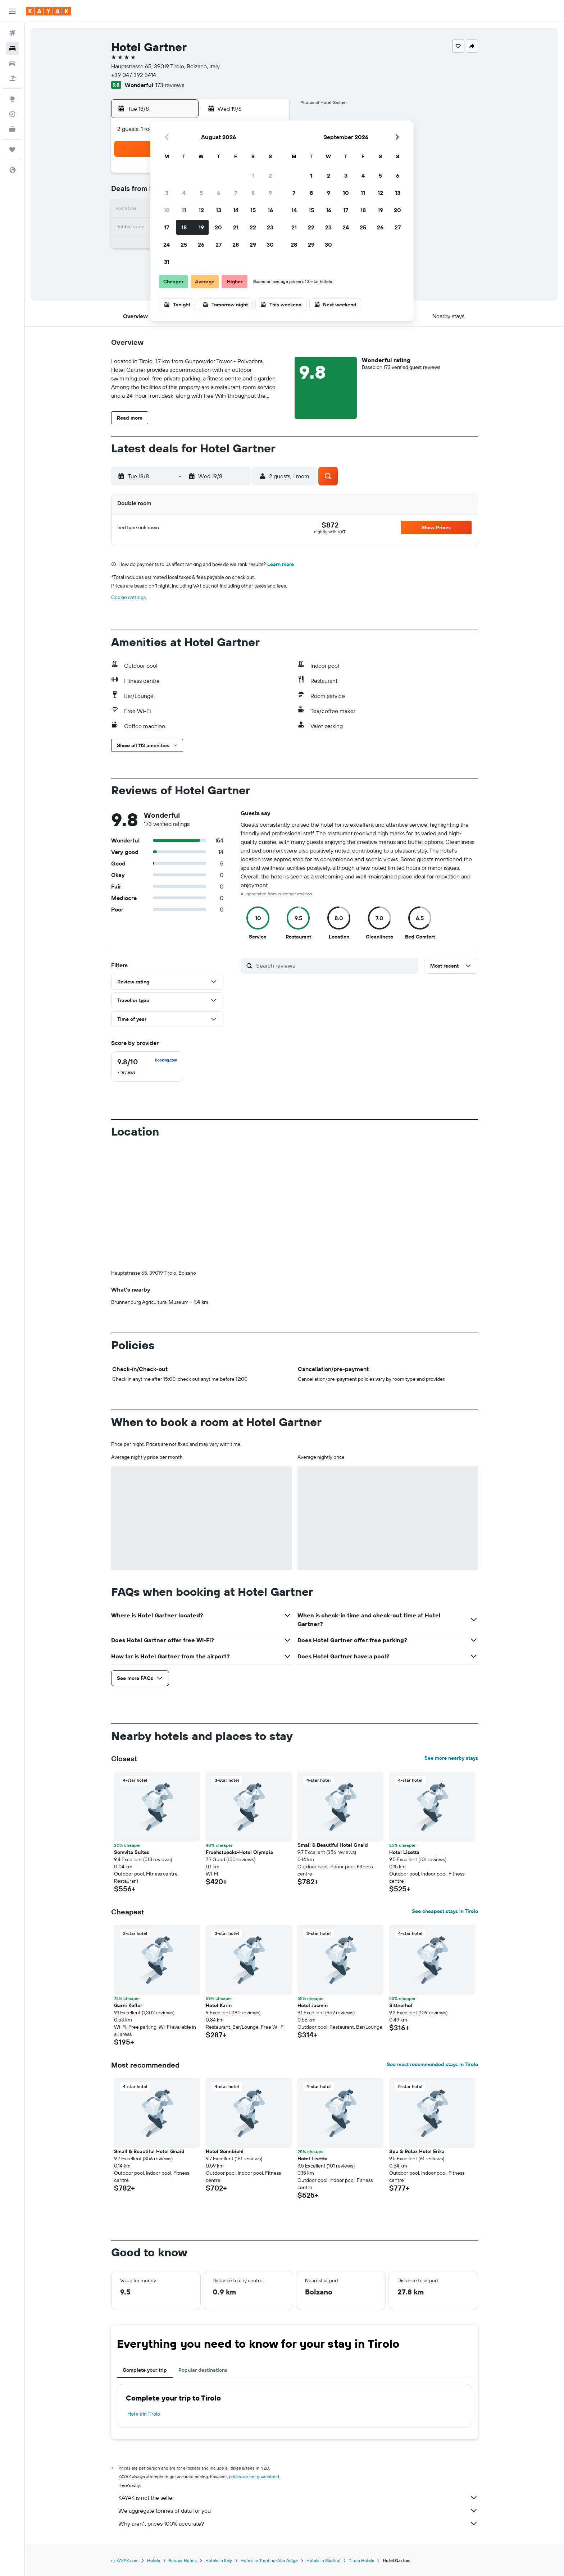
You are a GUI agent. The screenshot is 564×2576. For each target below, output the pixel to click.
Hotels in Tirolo (143, 2414)
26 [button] (201, 244)
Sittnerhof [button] (401, 2005)
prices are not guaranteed (254, 2476)
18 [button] (184, 227)
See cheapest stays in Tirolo (445, 1911)
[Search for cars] (12, 63)
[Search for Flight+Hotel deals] (12, 78)
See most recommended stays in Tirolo (432, 2064)
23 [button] (270, 227)
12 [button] (201, 210)
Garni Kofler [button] (128, 2005)
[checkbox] (147, 1066)
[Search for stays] (12, 48)
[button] (12, 11)
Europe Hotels (183, 2560)
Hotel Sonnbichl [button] (225, 2151)
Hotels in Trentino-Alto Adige (269, 2560)
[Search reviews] (335, 965)
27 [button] (218, 244)
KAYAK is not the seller (298, 2497)
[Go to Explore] (12, 99)
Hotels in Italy (218, 2560)
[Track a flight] (12, 114)
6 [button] (218, 192)
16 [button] (270, 210)
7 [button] (235, 192)
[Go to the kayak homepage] (48, 11)
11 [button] (184, 210)
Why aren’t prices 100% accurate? (298, 2523)
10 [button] (167, 210)
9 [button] (270, 192)
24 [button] (166, 244)
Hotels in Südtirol (323, 2560)
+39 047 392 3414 (133, 74)
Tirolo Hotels (361, 2560)
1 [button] (253, 175)
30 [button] (270, 244)
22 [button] (253, 227)
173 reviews (169, 84)
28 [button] (235, 244)
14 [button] (235, 210)
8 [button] (253, 192)
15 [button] (253, 210)
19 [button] (201, 227)
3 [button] (166, 192)
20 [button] (218, 227)
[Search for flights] (12, 33)
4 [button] (184, 192)
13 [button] (218, 210)
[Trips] (12, 149)
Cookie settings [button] (128, 597)
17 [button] (166, 227)
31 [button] (166, 261)
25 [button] (184, 244)
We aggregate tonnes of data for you (298, 2510)
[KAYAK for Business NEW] (12, 129)
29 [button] (253, 244)
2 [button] (270, 175)
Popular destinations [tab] (202, 2370)
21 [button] (235, 227)
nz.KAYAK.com (124, 2560)
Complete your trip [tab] (145, 2370)
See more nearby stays (451, 1758)
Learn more (280, 564)
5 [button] (201, 192)
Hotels (153, 2560)
